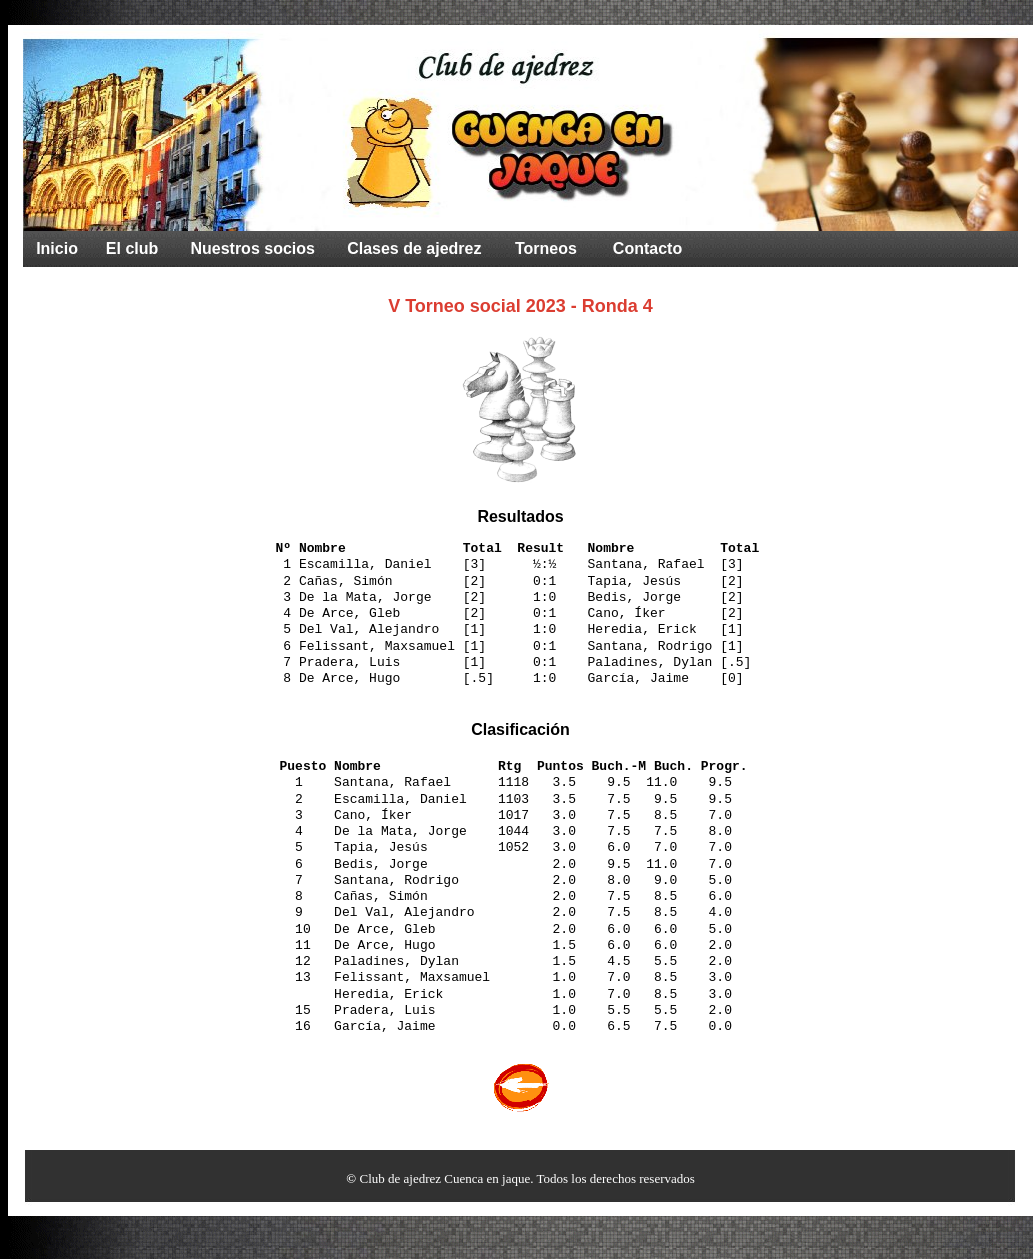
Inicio (57, 248)
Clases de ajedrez (414, 248)
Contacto (647, 248)
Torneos (546, 248)
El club (132, 248)
